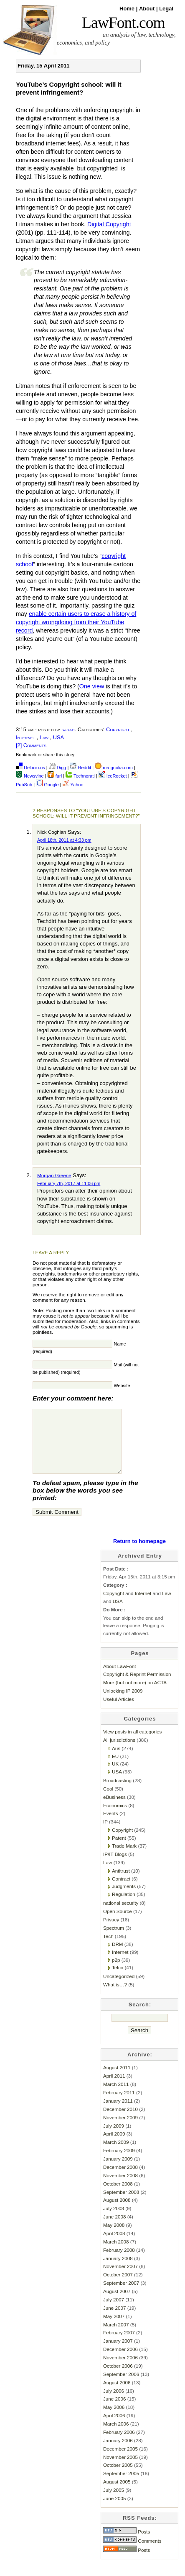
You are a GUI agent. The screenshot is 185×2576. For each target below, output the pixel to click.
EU (115, 1768)
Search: (140, 2017)
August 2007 (116, 2303)
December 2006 (120, 2361)
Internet (25, 737)
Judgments (124, 1898)
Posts (126, 2544)
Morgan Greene (54, 1175)
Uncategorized (118, 1988)
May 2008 (113, 2237)
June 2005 (114, 2510)
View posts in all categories (132, 1744)
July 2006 (113, 2403)
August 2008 (116, 2212)
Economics (115, 1818)
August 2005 (116, 2494)
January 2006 (118, 2453)
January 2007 (118, 2353)
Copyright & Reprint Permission (137, 1686)
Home (127, 8)
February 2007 (119, 2345)
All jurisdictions (119, 1752)
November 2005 (120, 2469)
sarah (68, 729)
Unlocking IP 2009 (122, 1703)
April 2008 (114, 2245)
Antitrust (121, 1883)
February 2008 (119, 2262)
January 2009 (118, 2171)
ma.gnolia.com (114, 767)
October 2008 (118, 2196)
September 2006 (121, 2386)
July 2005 (113, 2502)
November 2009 (120, 2130)
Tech (108, 1948)
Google (47, 784)
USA (58, 737)
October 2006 (118, 2378)
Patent (119, 1850)
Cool (108, 1801)
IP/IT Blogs (115, 1866)
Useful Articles (118, 1711)
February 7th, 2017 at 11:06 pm (68, 1183)
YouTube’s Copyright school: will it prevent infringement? (69, 88)
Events (110, 1825)
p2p (116, 1972)
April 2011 (114, 2088)
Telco (117, 1980)
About (147, 8)
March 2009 (116, 2154)
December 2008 (120, 2179)
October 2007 (118, 2287)
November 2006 (120, 2370)
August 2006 (116, 2395)
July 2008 (113, 2220)
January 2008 (118, 2270)
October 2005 (118, 2477)
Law (44, 737)
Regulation (123, 1906)
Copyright (117, 729)
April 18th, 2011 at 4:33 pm (64, 840)
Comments (132, 2553)
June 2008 (114, 2229)
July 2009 (113, 2138)
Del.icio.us (30, 767)
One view (91, 686)
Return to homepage (139, 1554)
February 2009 (119, 2163)
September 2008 (121, 2204)
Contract (121, 1891)
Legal (166, 8)
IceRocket (113, 775)
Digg (57, 767)
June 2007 (114, 2320)
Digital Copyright (109, 224)
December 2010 (120, 2121)
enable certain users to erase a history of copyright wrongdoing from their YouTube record (76, 622)
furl (55, 775)
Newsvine (30, 775)
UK (115, 1776)
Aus (116, 1760)
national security (120, 1915)
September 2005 (121, 2485)
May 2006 (113, 2419)
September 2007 (121, 2295)
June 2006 (114, 2411)
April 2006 (114, 2428)
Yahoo (73, 784)
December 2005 (120, 2461)
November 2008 (120, 2188)
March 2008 (116, 2254)
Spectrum (113, 1940)
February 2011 (119, 2105)
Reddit (80, 767)
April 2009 (114, 2146)
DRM (117, 1956)
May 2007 (113, 2328)
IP (105, 1834)
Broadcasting (117, 1793)
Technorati (80, 775)
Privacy (111, 1932)
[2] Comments (31, 745)
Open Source (117, 1923)
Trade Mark (124, 1858)
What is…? (115, 1997)
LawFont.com (123, 22)
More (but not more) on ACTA (135, 1695)
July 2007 (113, 2312)
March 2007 (116, 2337)
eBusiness (114, 1809)
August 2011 (116, 2080)
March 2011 (116, 2096)
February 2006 (119, 2444)
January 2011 (118, 2113)
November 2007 (120, 2278)
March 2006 (116, 2436)
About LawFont (119, 1678)
